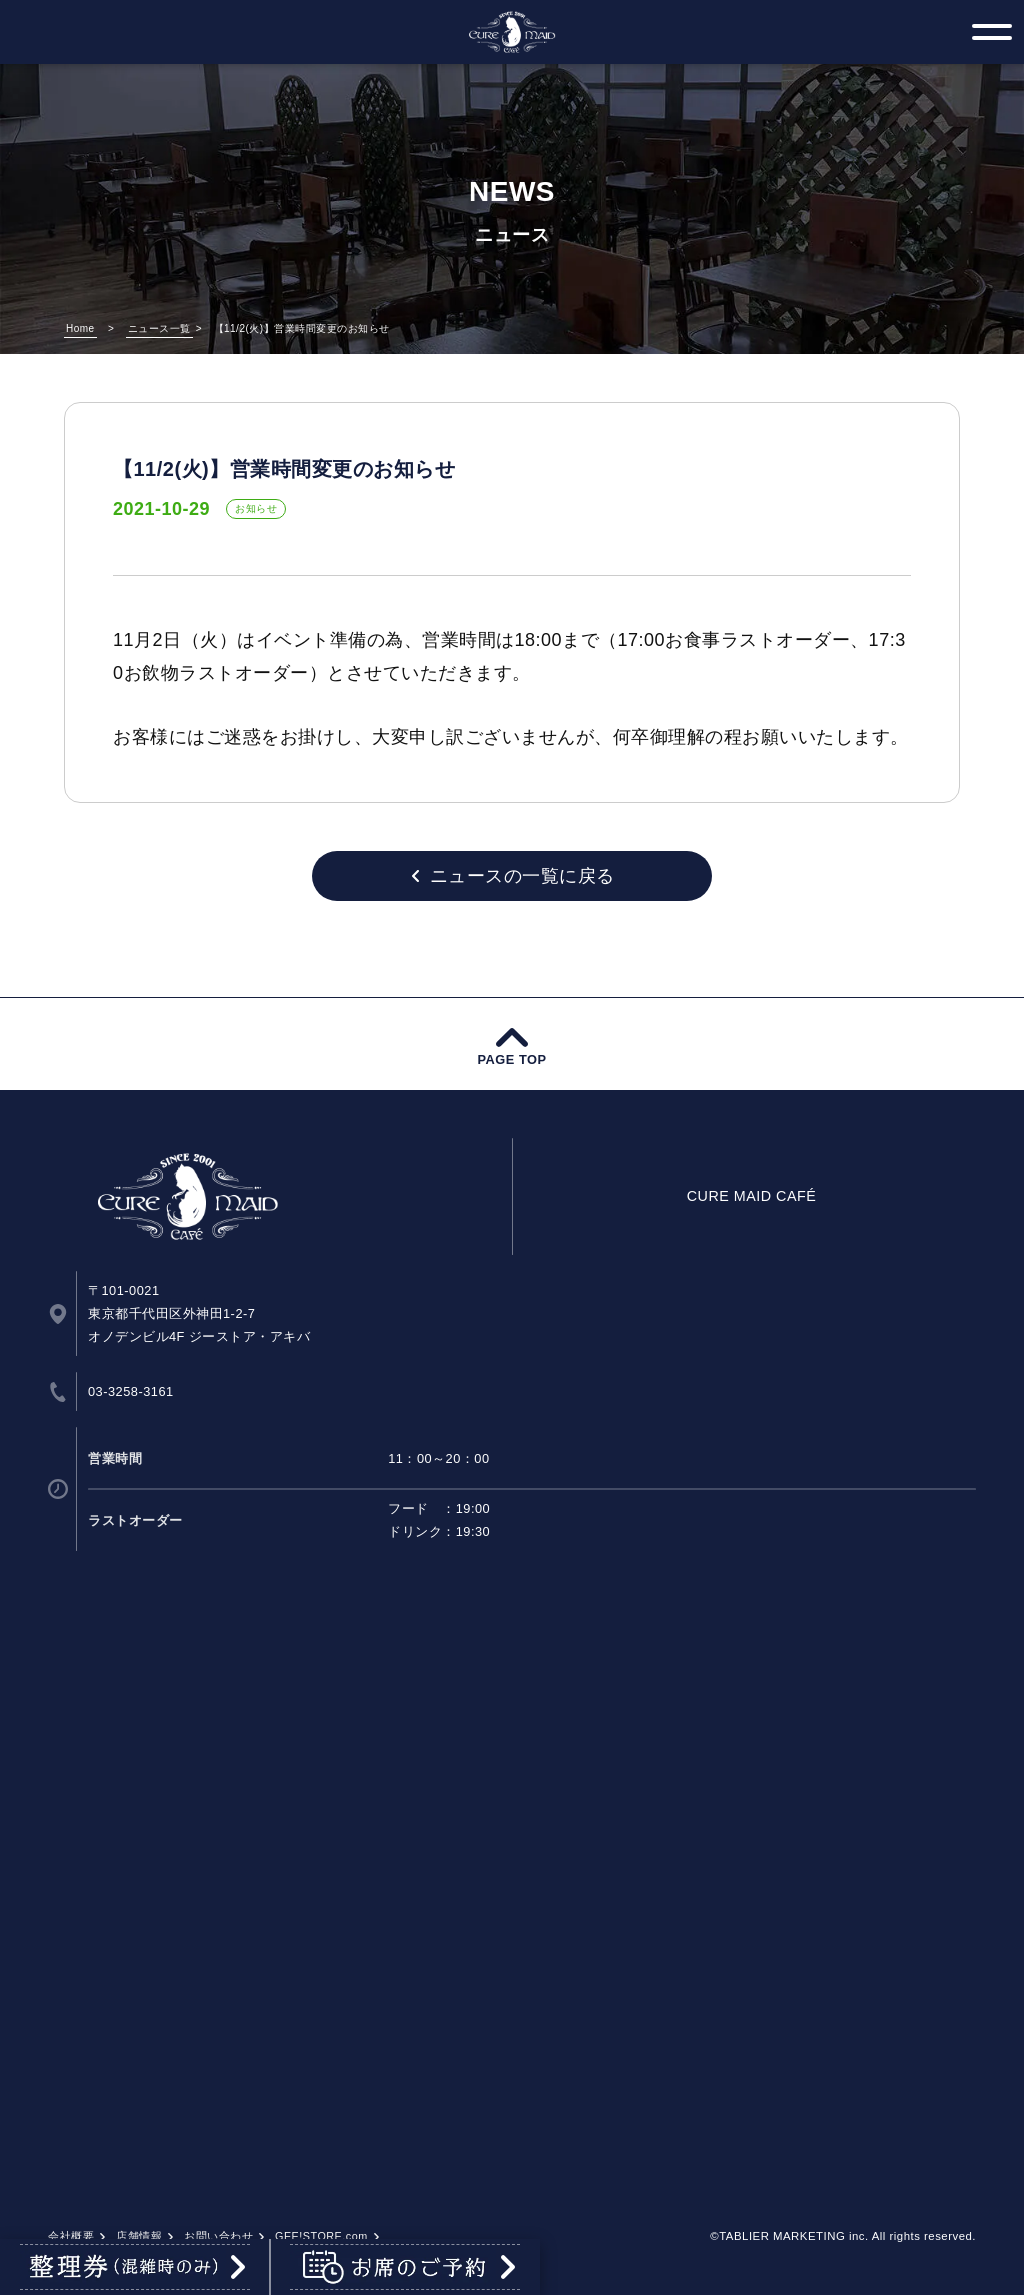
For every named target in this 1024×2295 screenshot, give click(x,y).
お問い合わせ (218, 2236)
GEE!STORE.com (321, 2236)
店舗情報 (139, 2236)
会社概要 (71, 2236)
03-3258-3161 (131, 1391)
